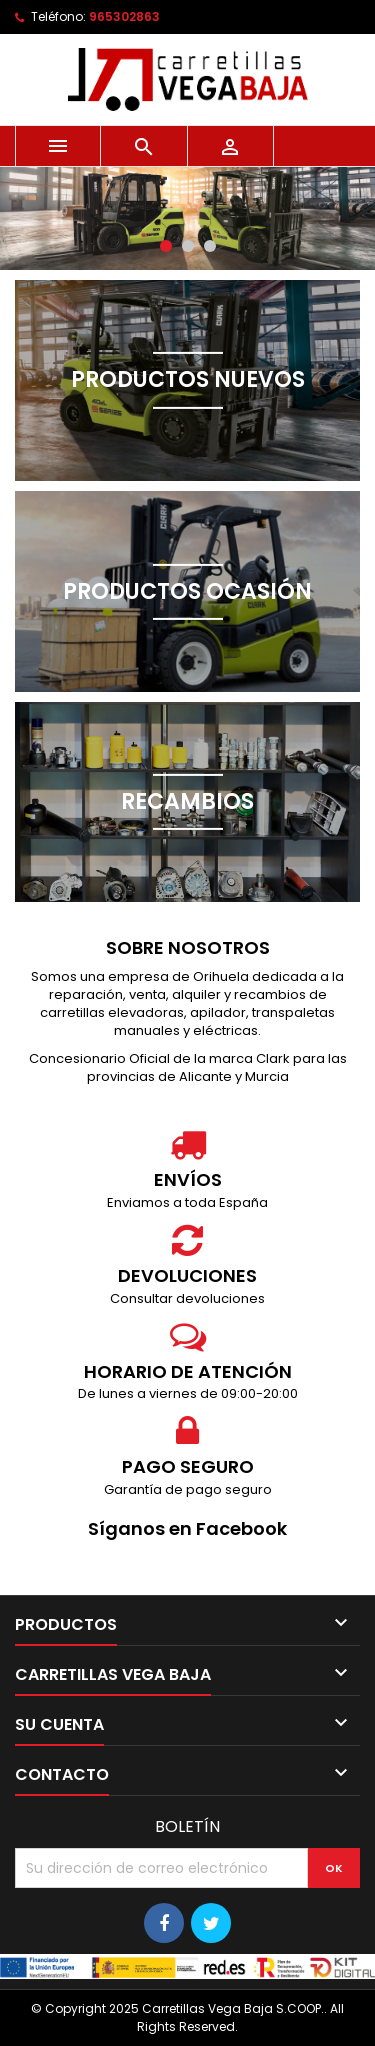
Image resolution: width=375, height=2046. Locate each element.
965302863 (124, 16)
